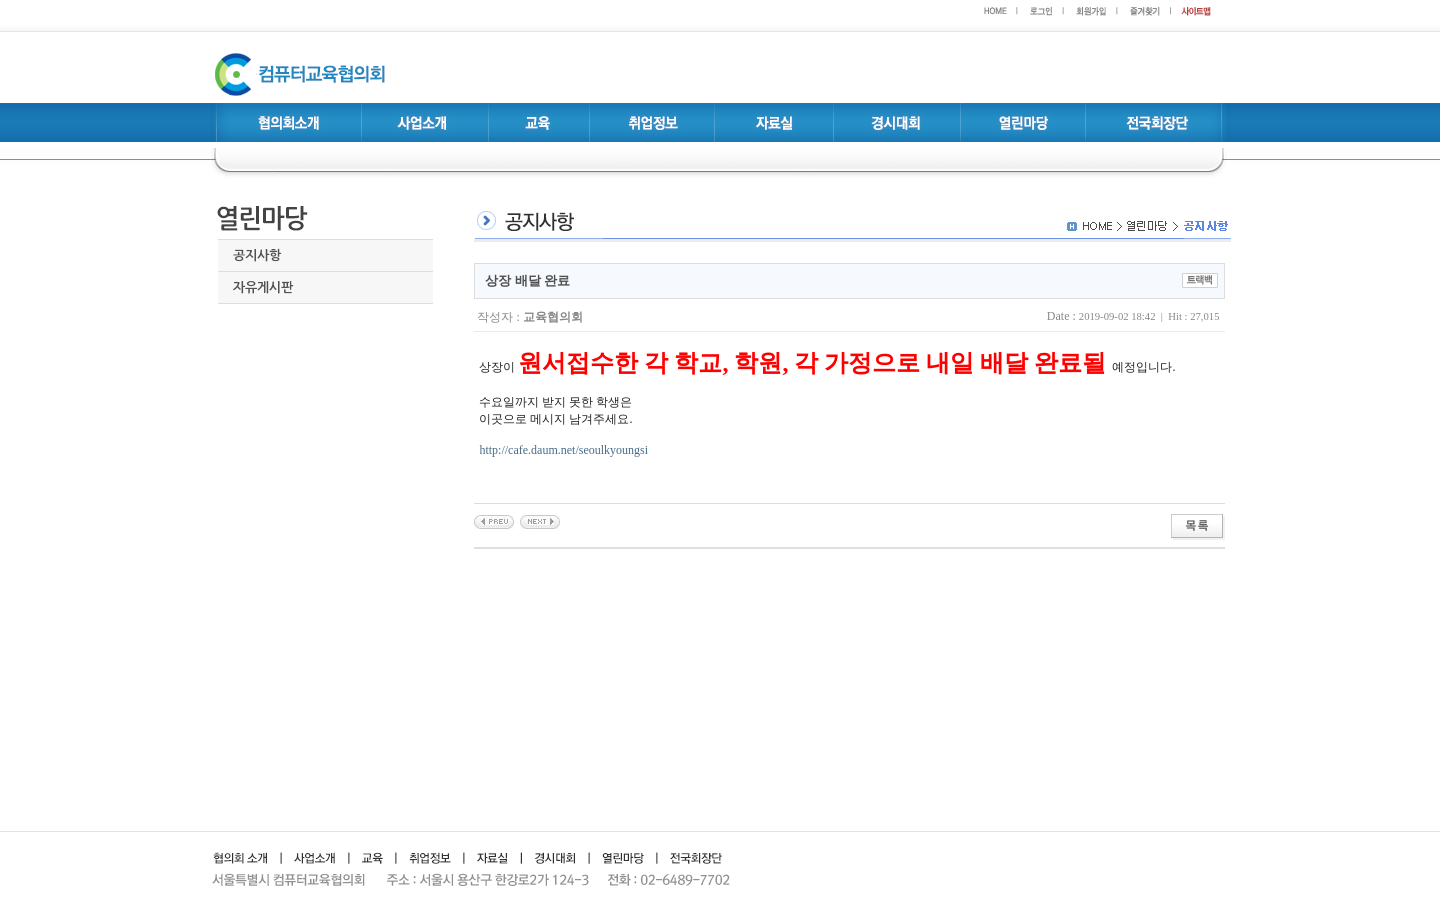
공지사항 (257, 255)
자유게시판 (263, 287)
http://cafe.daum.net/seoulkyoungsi (563, 450)
